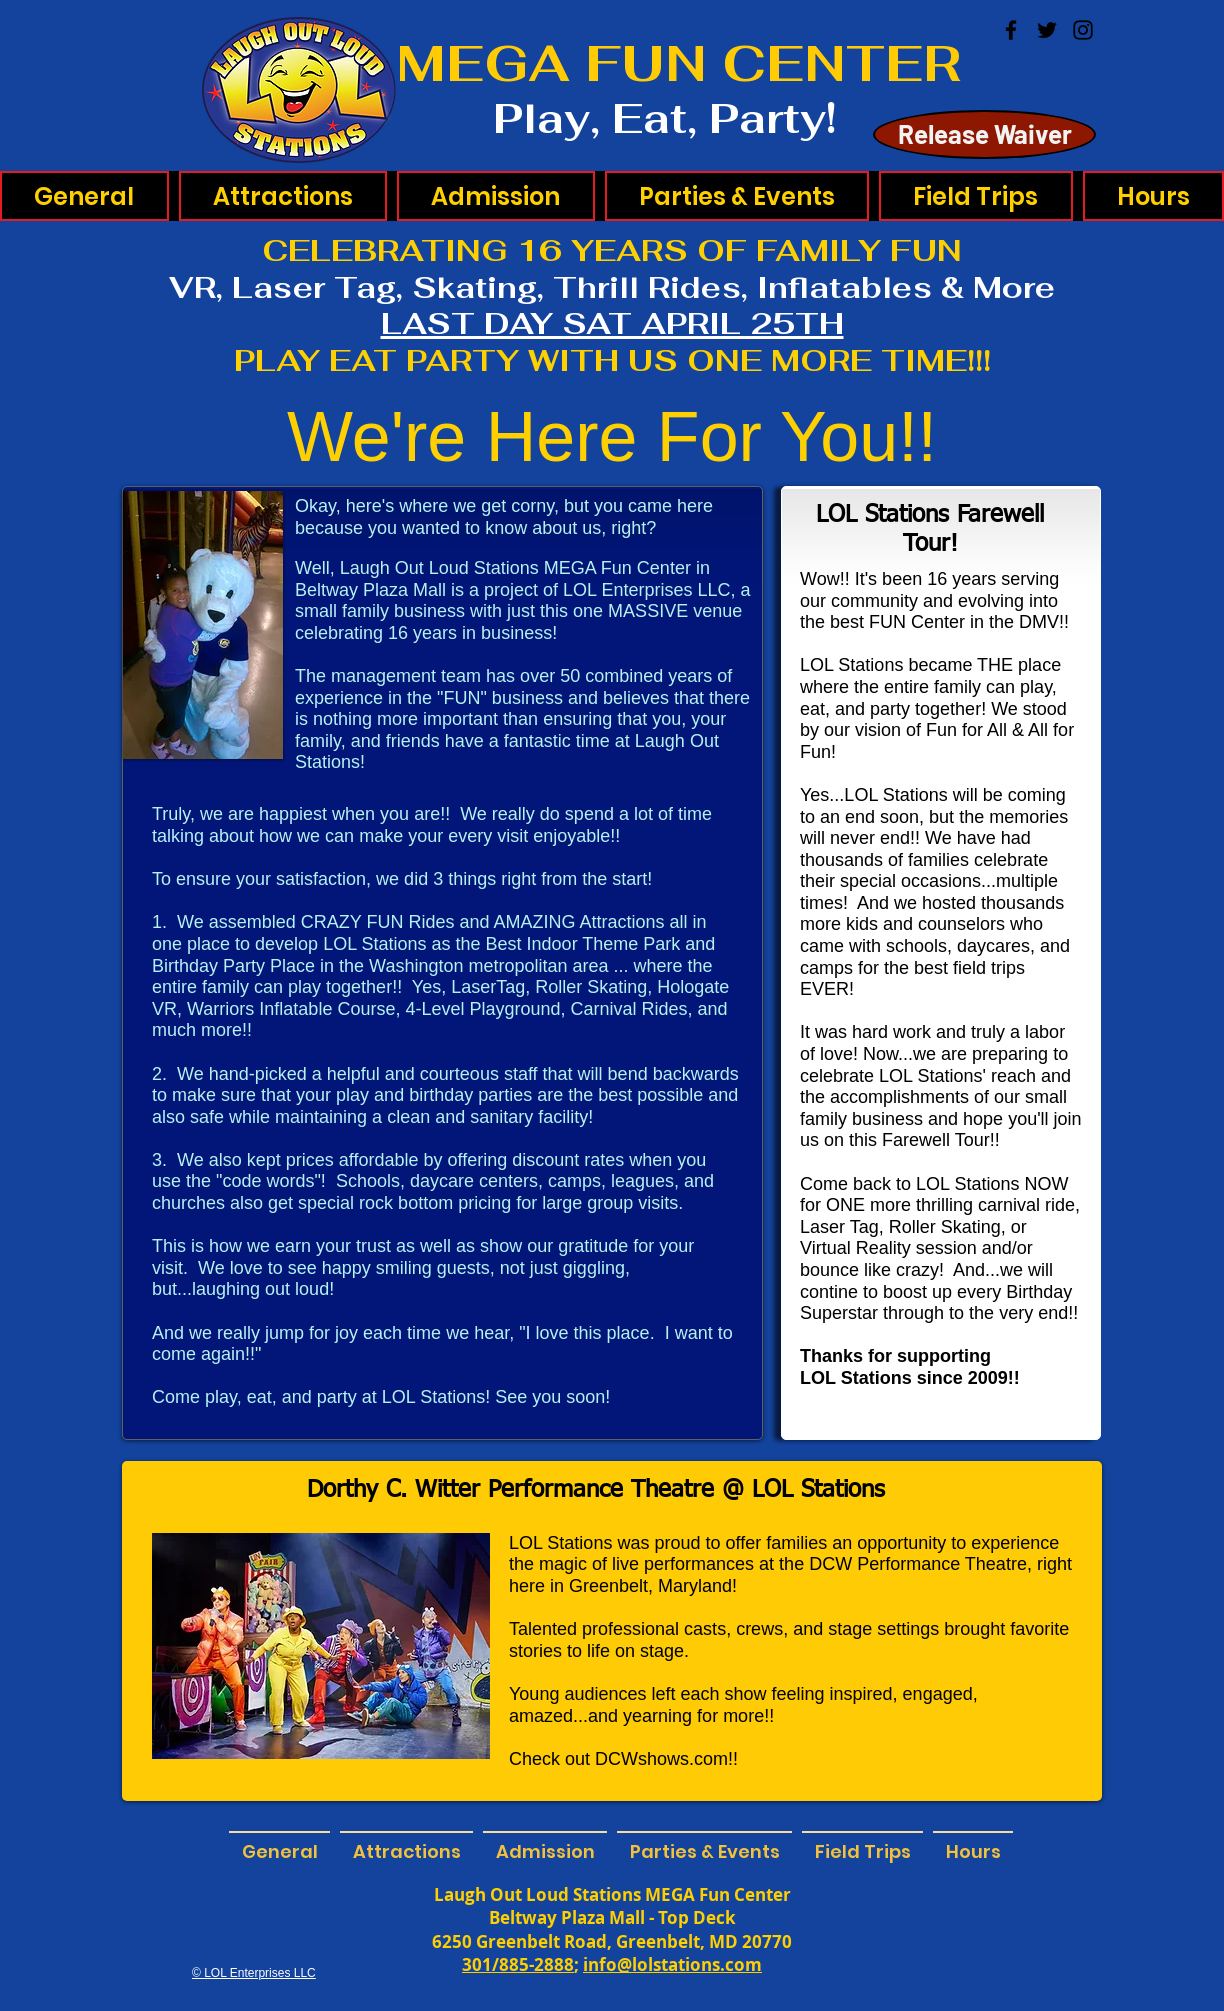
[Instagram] (1083, 30)
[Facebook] (1011, 30)
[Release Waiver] (984, 134)
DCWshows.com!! (666, 1759)
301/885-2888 (518, 1964)
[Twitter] (1047, 30)
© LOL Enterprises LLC (254, 1973)
